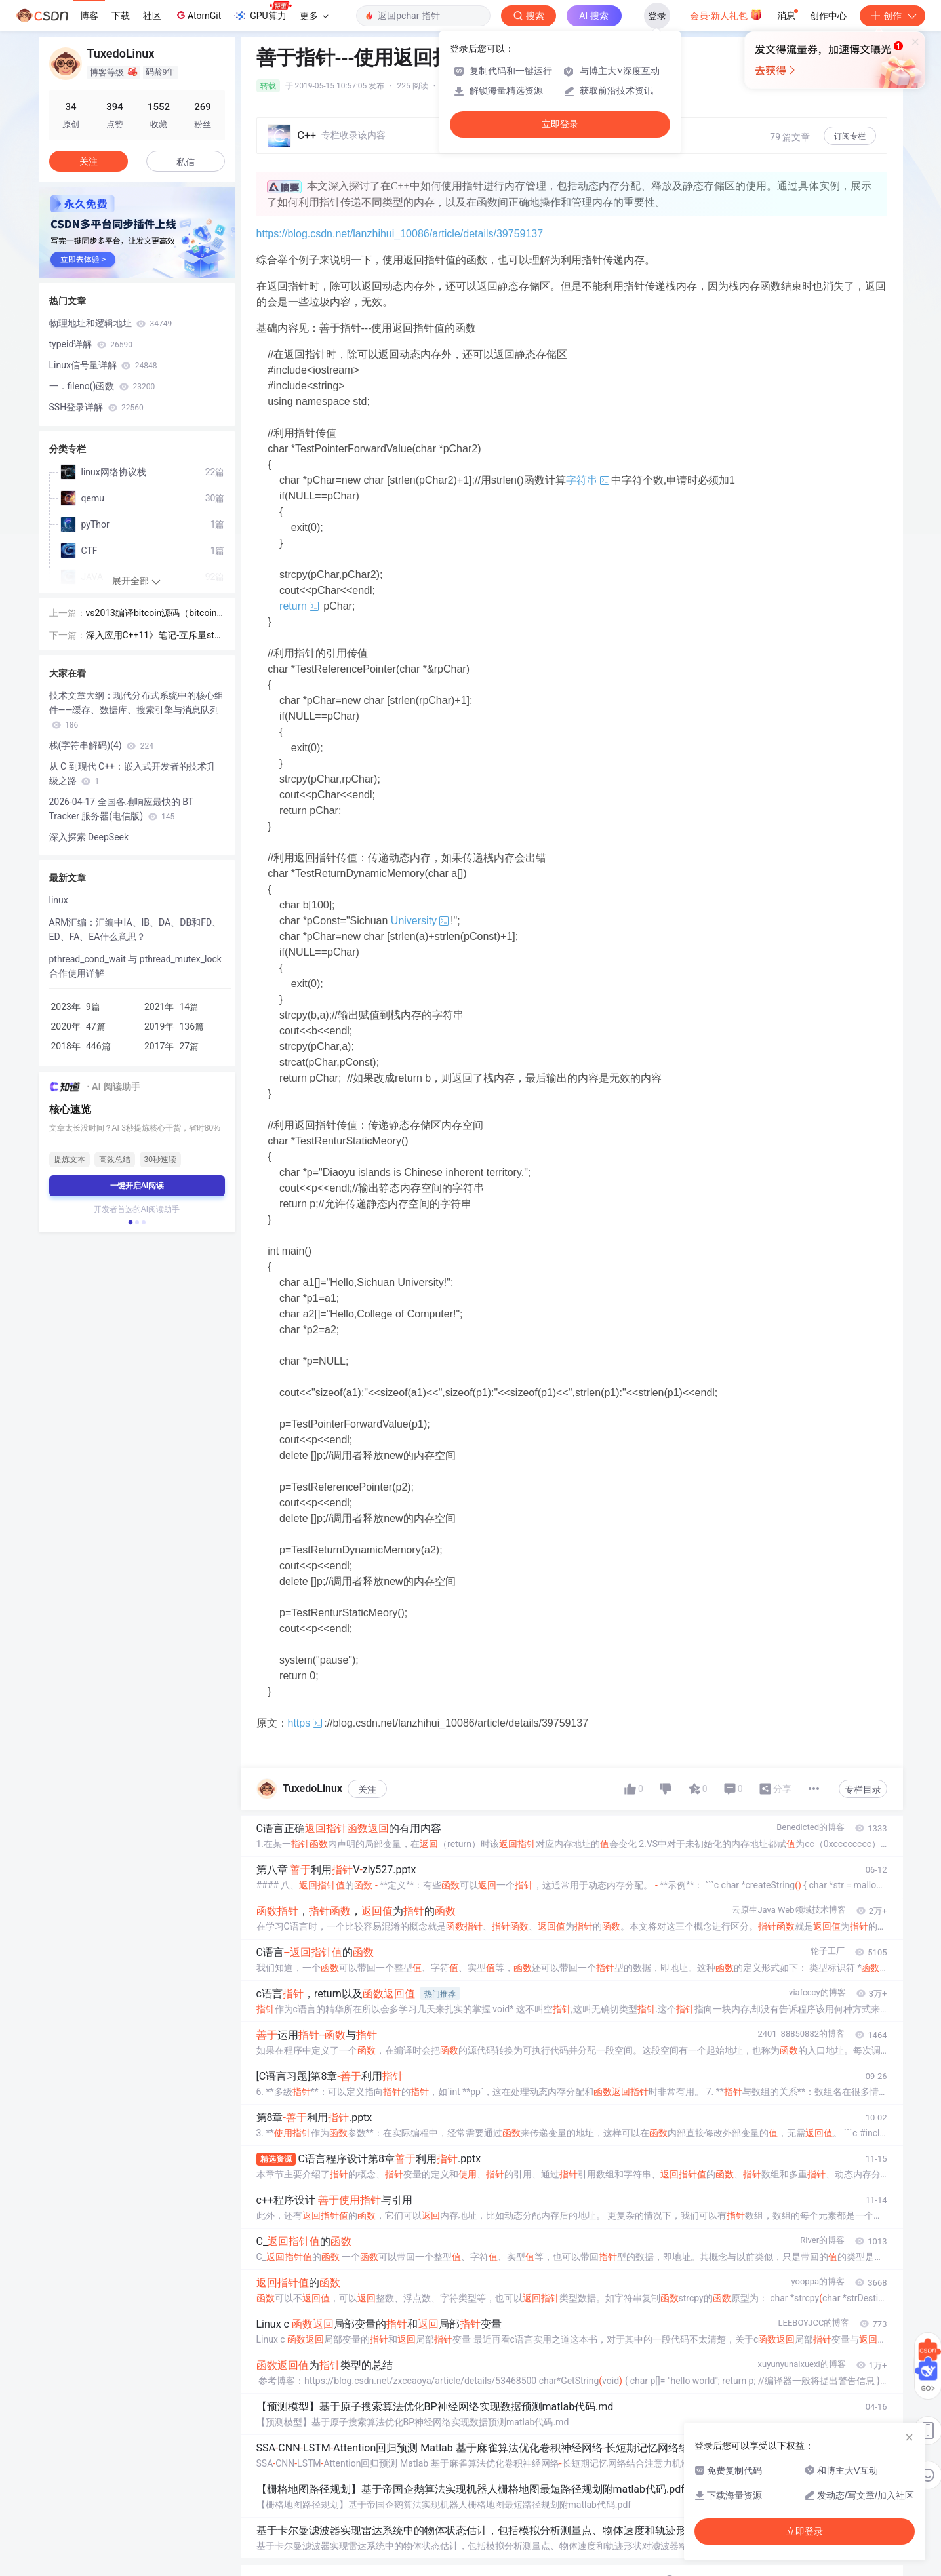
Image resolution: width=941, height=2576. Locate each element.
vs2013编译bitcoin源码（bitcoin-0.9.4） (153, 614)
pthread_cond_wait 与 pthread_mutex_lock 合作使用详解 (135, 966)
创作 (892, 15)
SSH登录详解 (96, 407)
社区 (152, 15)
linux (58, 900)
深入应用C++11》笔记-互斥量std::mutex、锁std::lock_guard (155, 636)
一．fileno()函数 (102, 386)
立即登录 (560, 124)
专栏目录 (863, 1789)
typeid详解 (90, 344)
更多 (314, 15)
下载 (120, 15)
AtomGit (197, 15)
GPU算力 (262, 11)
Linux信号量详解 (103, 365)
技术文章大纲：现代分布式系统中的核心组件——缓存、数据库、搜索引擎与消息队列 (136, 710)
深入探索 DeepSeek (89, 837)
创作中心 (828, 15)
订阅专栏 (850, 136)
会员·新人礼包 (726, 14)
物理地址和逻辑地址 (110, 323)
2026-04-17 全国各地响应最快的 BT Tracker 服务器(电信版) (121, 808)
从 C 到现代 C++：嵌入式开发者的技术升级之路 (132, 773)
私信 (185, 162)
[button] (130, 1222)
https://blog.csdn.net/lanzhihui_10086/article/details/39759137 (400, 233)
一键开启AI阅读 (137, 1185)
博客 (89, 15)
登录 (657, 15)
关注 (367, 1789)
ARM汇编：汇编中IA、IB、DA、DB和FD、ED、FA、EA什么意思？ (135, 929)
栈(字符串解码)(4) (101, 745)
